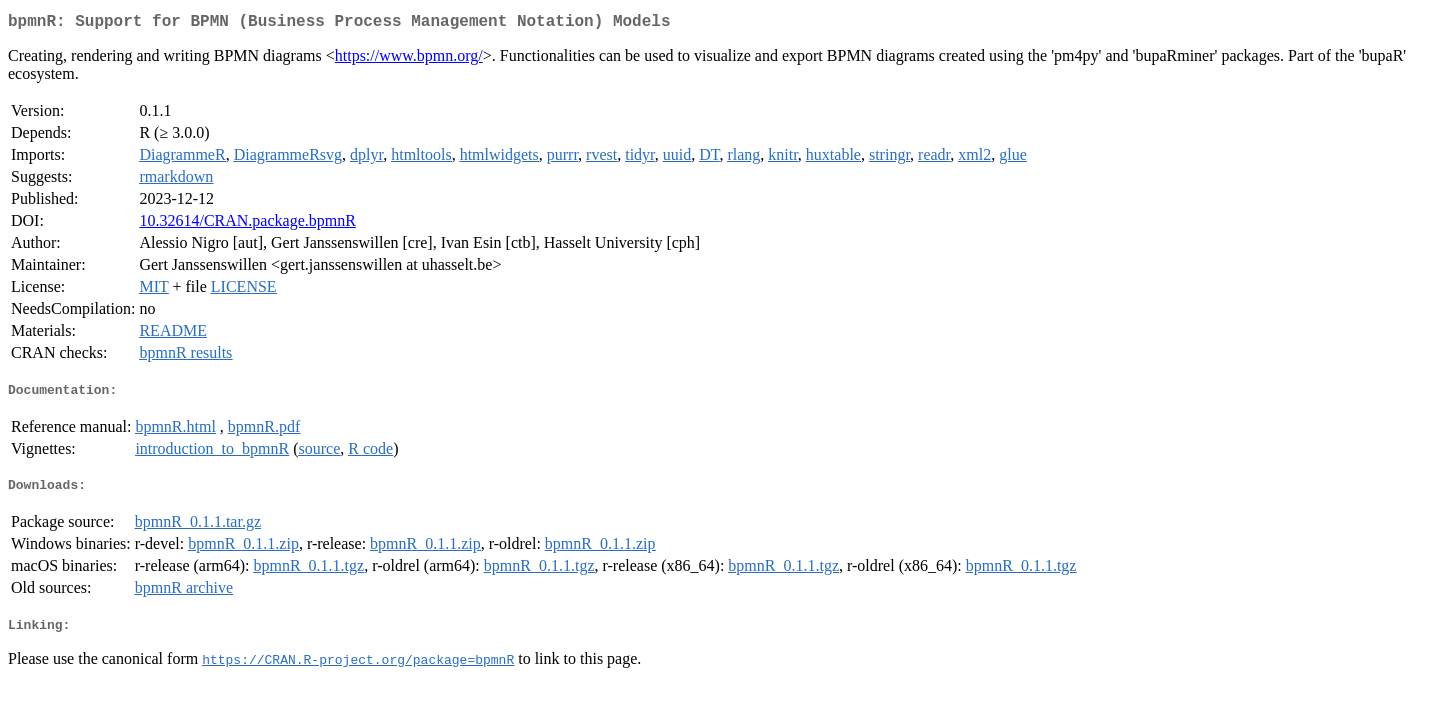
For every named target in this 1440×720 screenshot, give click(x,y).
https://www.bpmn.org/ (409, 59)
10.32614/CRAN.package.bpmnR (247, 224)
